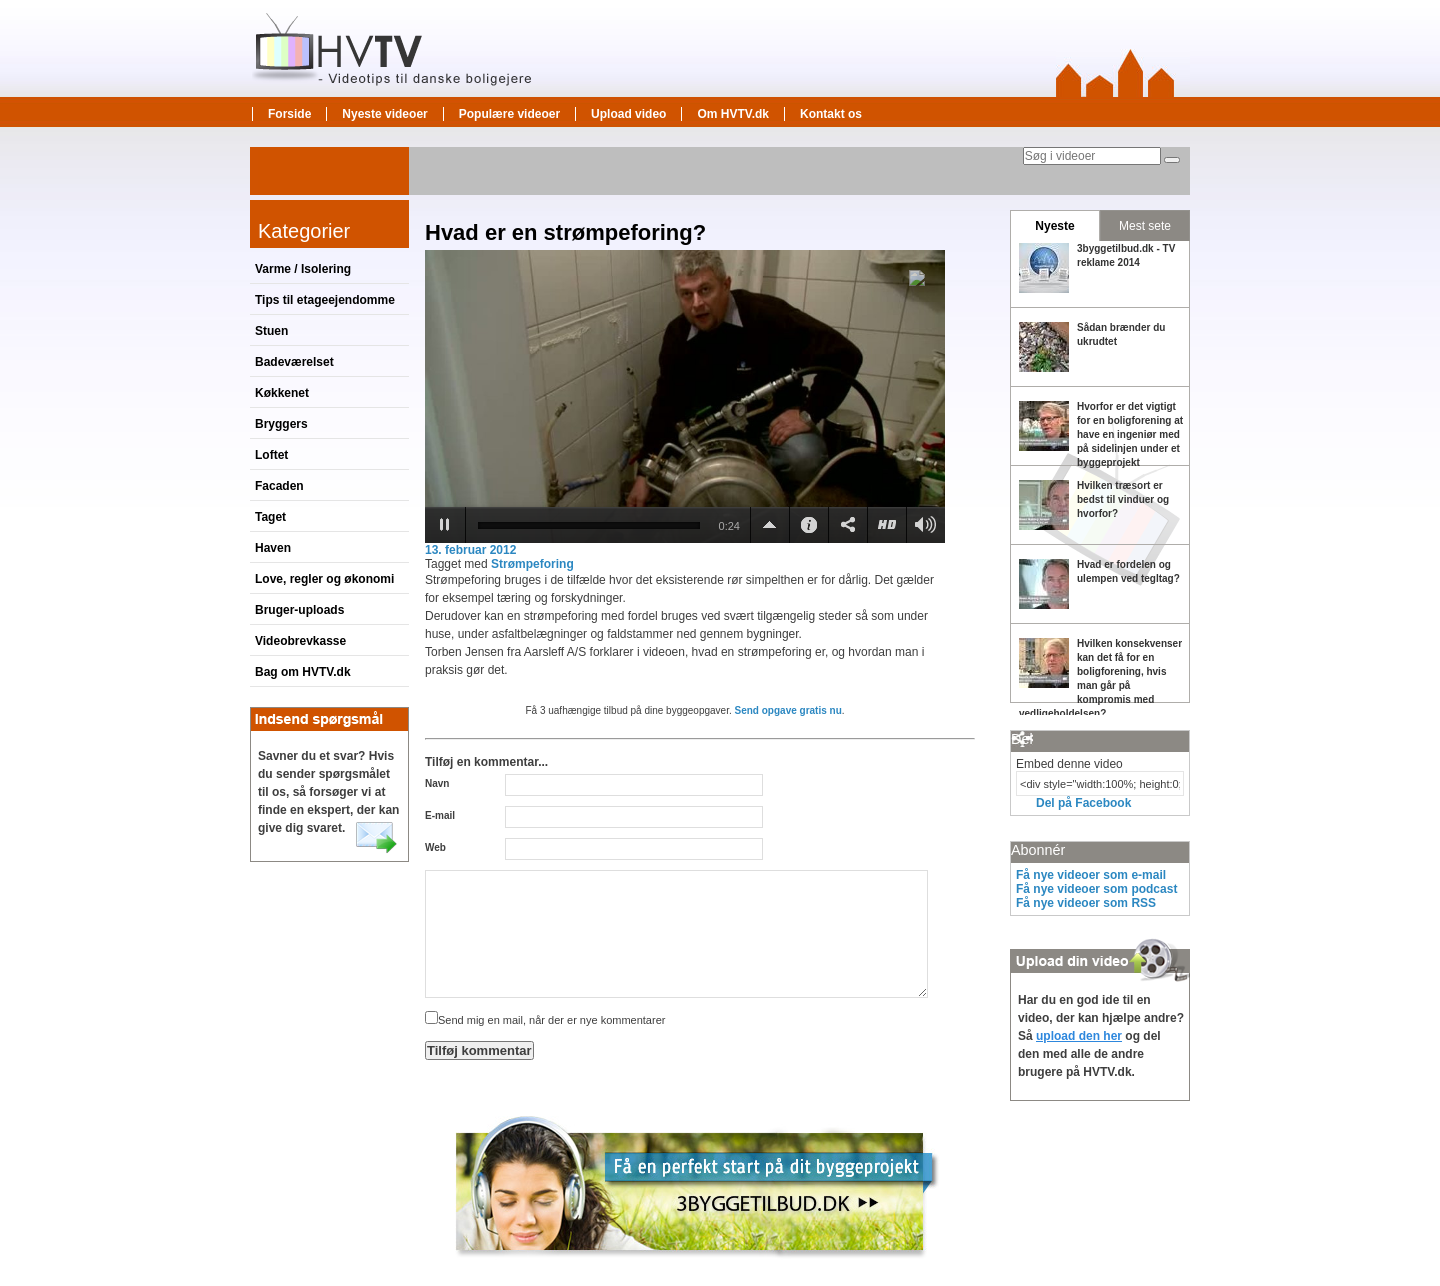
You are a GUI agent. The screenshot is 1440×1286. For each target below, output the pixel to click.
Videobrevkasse (300, 641)
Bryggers (281, 424)
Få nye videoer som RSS (1086, 903)
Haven (273, 548)
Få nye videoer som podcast (1096, 889)
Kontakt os (831, 114)
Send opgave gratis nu (788, 710)
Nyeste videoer (384, 114)
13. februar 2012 (470, 550)
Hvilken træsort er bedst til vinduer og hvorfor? (1123, 499)
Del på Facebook (1083, 803)
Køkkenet (282, 393)
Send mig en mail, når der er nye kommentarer (545, 1020)
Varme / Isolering (303, 269)
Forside (289, 114)
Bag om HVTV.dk (303, 672)
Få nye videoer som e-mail (1091, 875)
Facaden (279, 486)
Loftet (271, 455)
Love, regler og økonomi (324, 579)
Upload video (628, 114)
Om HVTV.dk (733, 114)
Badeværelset (294, 362)
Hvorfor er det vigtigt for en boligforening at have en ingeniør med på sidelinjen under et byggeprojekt (1130, 434)
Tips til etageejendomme (325, 300)
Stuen (271, 331)
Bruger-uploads (299, 610)
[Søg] (1172, 160)
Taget (270, 517)
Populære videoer (509, 114)
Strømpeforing (532, 564)
